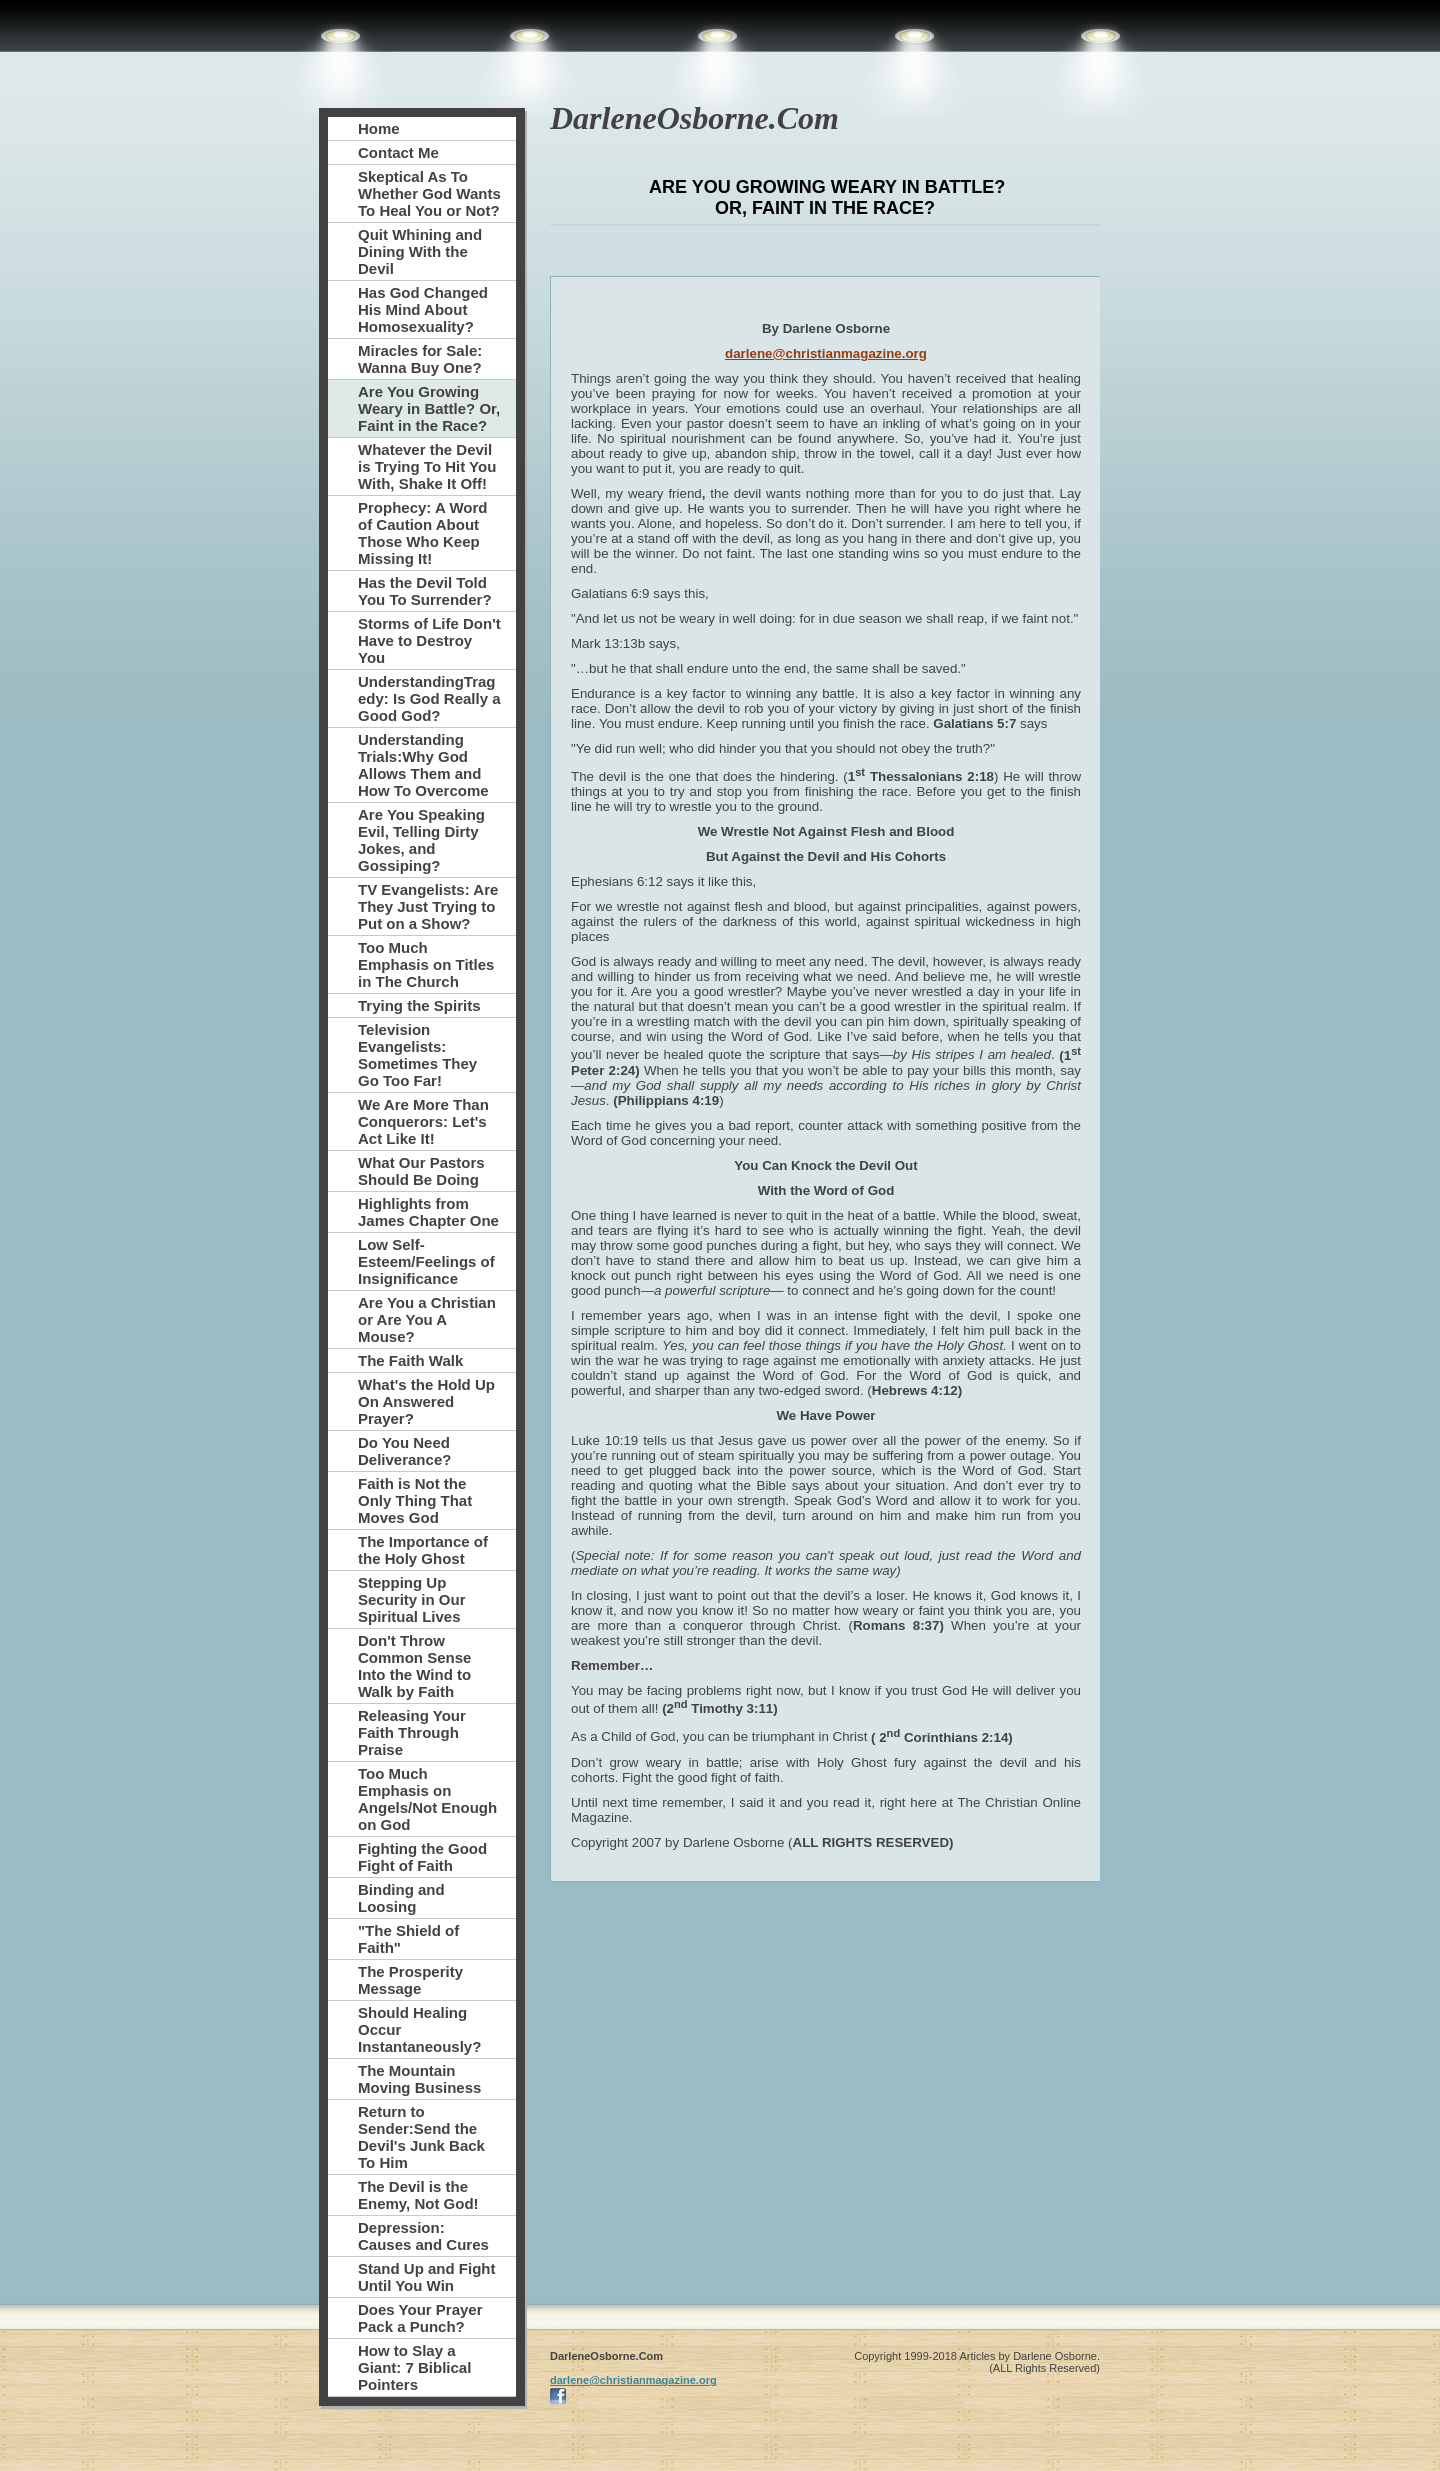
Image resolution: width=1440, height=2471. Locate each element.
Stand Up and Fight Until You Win (426, 2277)
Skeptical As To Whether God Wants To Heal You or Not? (429, 193)
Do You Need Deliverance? (404, 1451)
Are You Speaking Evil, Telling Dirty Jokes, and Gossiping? (421, 840)
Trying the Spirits (419, 1005)
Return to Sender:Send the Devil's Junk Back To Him (421, 2137)
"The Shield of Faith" (408, 1939)
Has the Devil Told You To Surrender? (425, 591)
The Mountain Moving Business (419, 2079)
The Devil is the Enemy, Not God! (418, 2195)
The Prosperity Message (410, 1980)
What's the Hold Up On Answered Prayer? (426, 1401)
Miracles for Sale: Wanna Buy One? (420, 359)
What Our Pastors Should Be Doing (421, 1171)
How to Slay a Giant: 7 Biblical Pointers (414, 2367)
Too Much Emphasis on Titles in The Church (426, 964)
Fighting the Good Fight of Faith (422, 1857)
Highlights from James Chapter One (428, 1212)
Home (379, 128)
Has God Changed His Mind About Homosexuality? (423, 309)
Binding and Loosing (401, 1898)
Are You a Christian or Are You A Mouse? (427, 1319)
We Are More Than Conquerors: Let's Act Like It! (423, 1121)
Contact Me (398, 152)
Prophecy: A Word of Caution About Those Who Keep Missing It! (422, 533)
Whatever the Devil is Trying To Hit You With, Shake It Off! (427, 466)
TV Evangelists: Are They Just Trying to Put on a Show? (428, 906)
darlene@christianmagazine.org (826, 353)
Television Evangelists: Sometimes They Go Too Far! (417, 1055)
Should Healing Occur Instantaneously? (419, 2029)
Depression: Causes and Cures (423, 2236)
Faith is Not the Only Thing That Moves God (415, 1500)
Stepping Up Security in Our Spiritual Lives (412, 1599)
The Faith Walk (410, 1360)
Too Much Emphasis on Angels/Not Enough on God (427, 1799)
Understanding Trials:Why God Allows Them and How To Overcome (423, 765)
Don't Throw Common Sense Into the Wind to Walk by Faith (414, 1666)
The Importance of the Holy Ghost (423, 1550)
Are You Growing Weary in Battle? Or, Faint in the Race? (429, 408)
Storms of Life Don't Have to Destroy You (429, 640)
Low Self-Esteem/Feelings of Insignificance (426, 1261)
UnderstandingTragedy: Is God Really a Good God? (429, 698)
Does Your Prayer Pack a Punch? (420, 2318)
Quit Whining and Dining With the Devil (420, 251)
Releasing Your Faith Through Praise (412, 1732)
